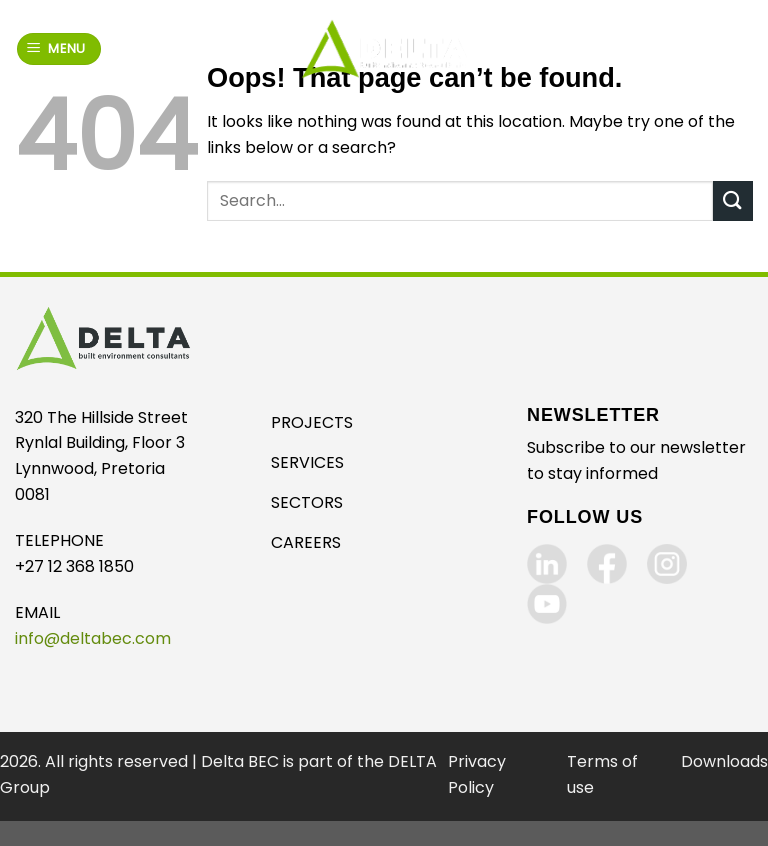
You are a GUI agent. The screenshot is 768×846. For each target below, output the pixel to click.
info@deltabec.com (93, 638)
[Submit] (733, 200)
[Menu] (59, 49)
